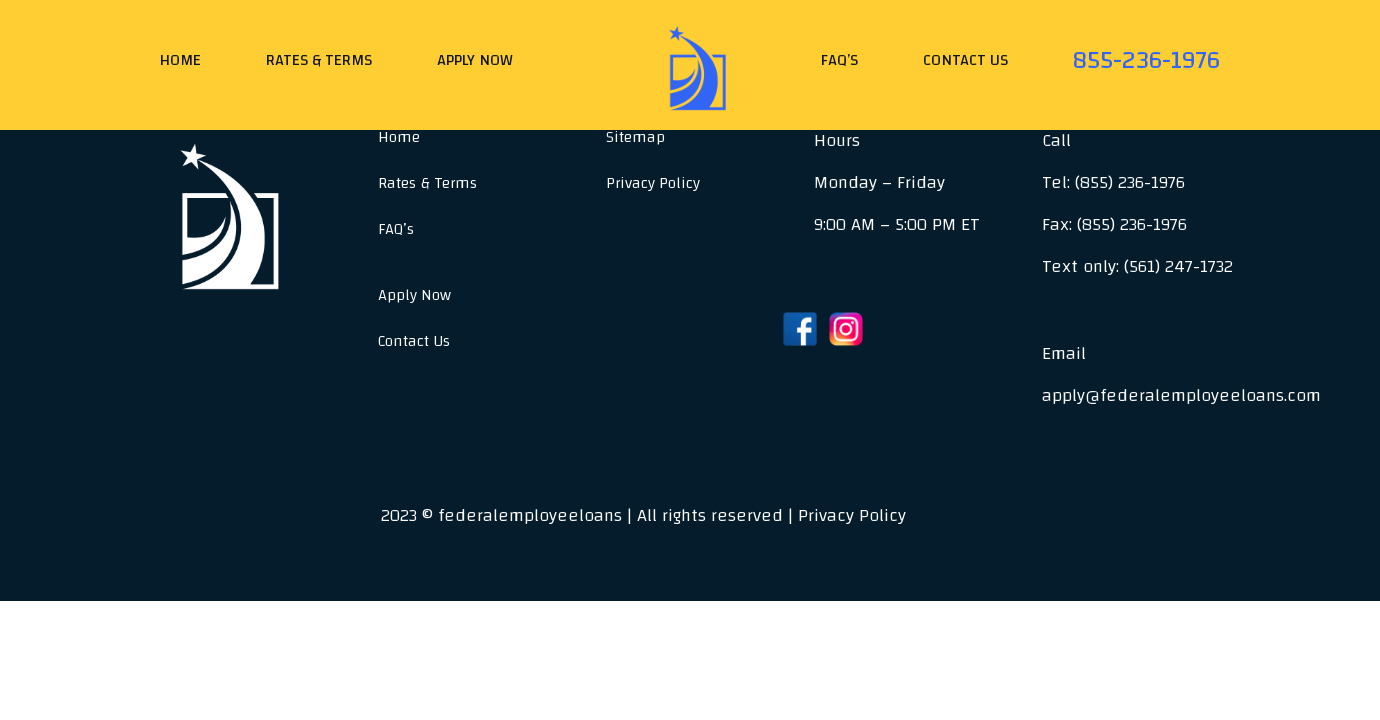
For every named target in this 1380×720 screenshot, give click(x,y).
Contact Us (965, 60)
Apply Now (475, 60)
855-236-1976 (1146, 58)
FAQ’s (839, 60)
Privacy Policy (653, 183)
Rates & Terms (319, 60)
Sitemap (635, 137)
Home (180, 60)
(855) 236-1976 (1130, 182)
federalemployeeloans (530, 515)
